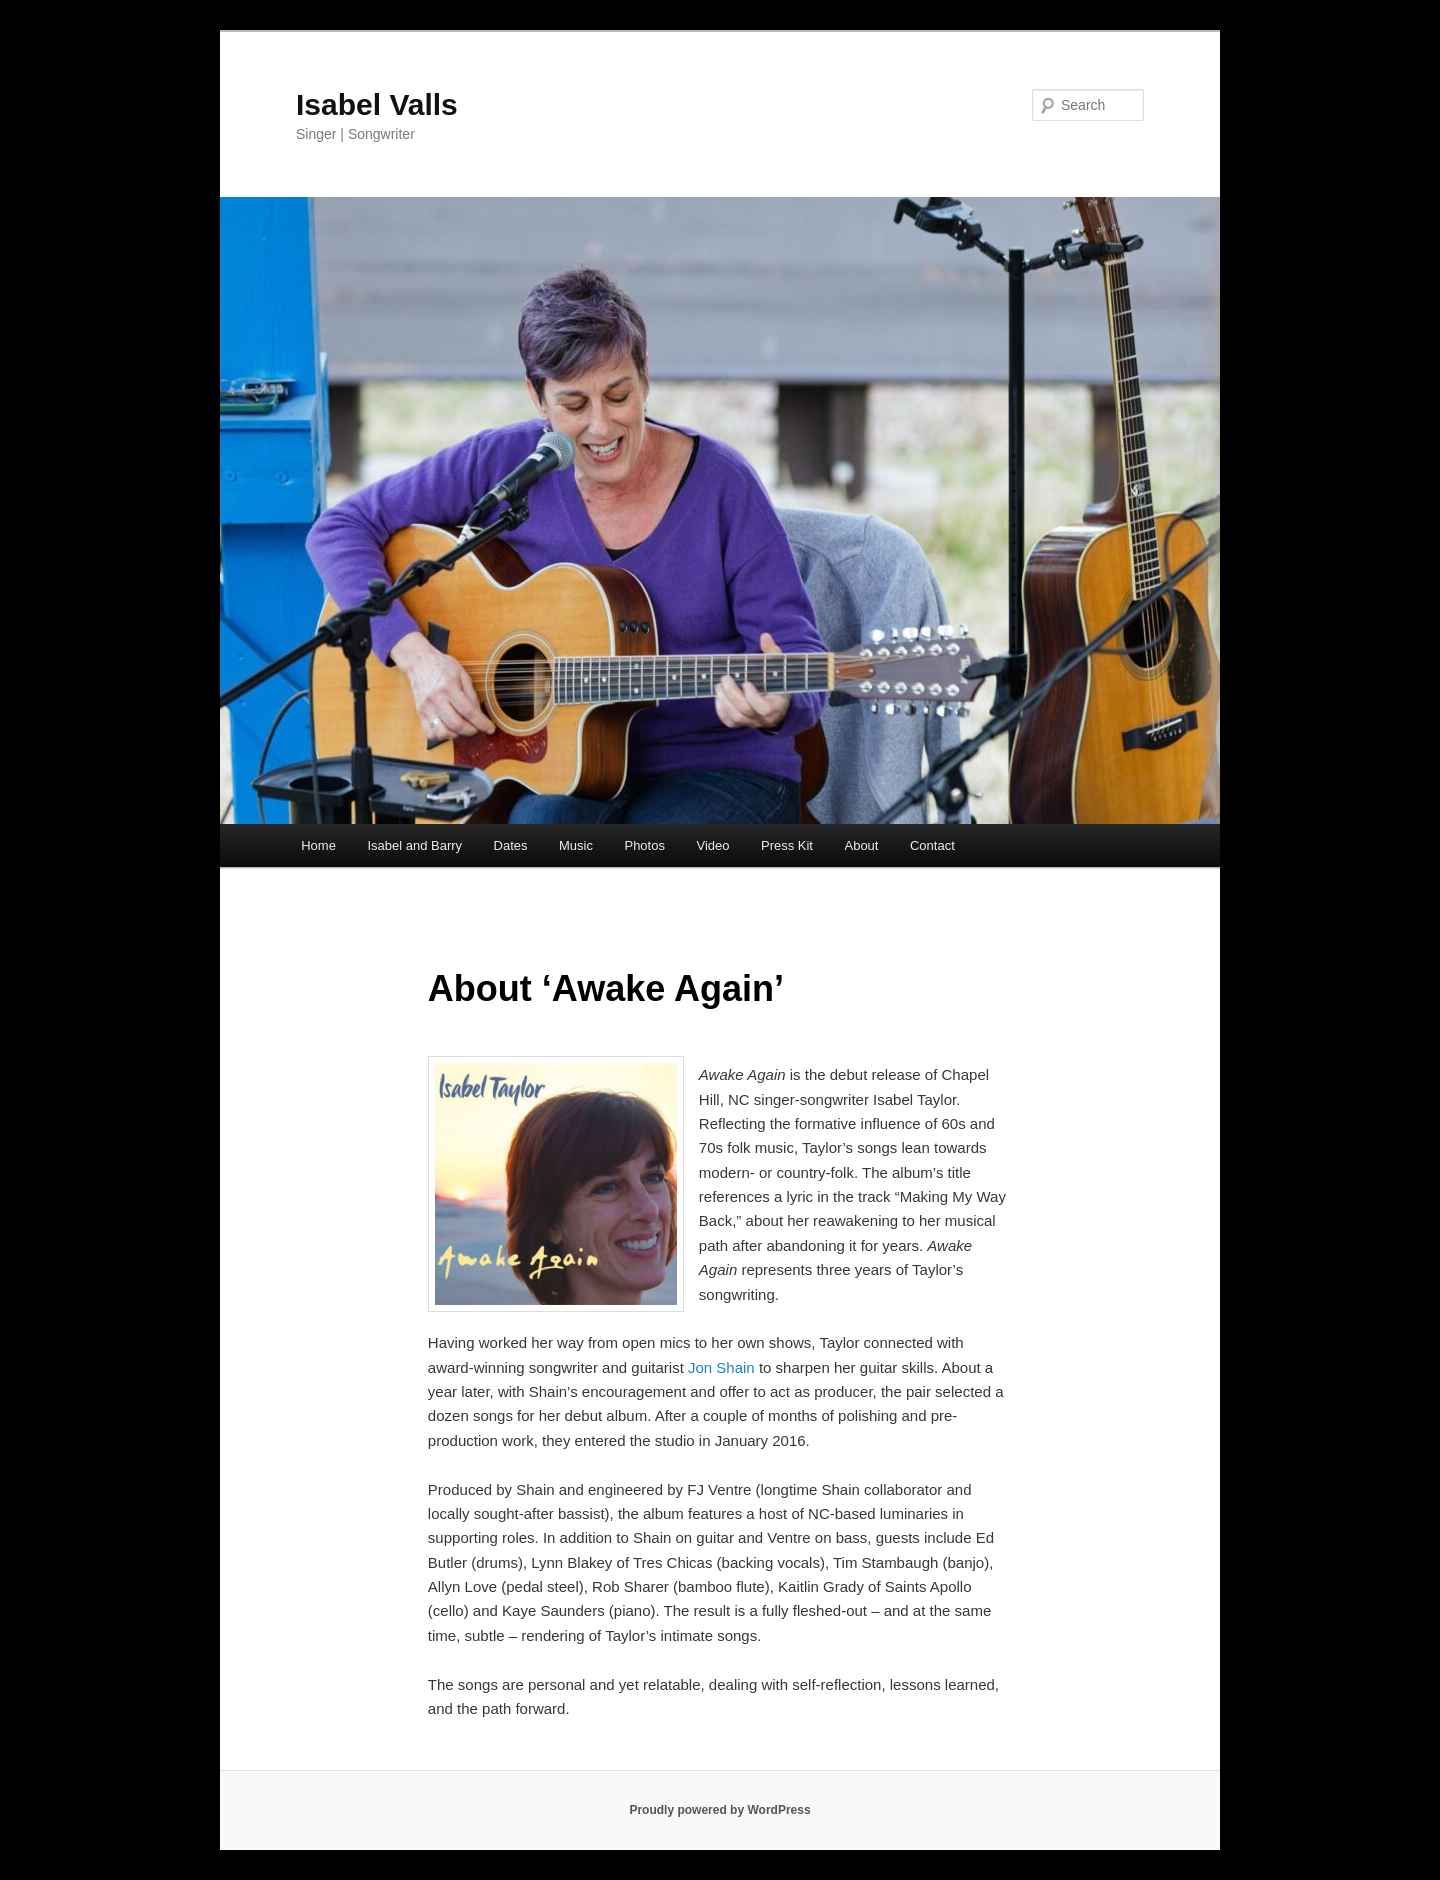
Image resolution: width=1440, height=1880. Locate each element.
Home (318, 845)
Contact (932, 845)
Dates (511, 845)
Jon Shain (721, 1367)
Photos (644, 845)
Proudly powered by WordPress (719, 1810)
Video (712, 845)
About (861, 845)
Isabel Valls (377, 104)
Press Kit (787, 845)
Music (576, 845)
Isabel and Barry (414, 845)
